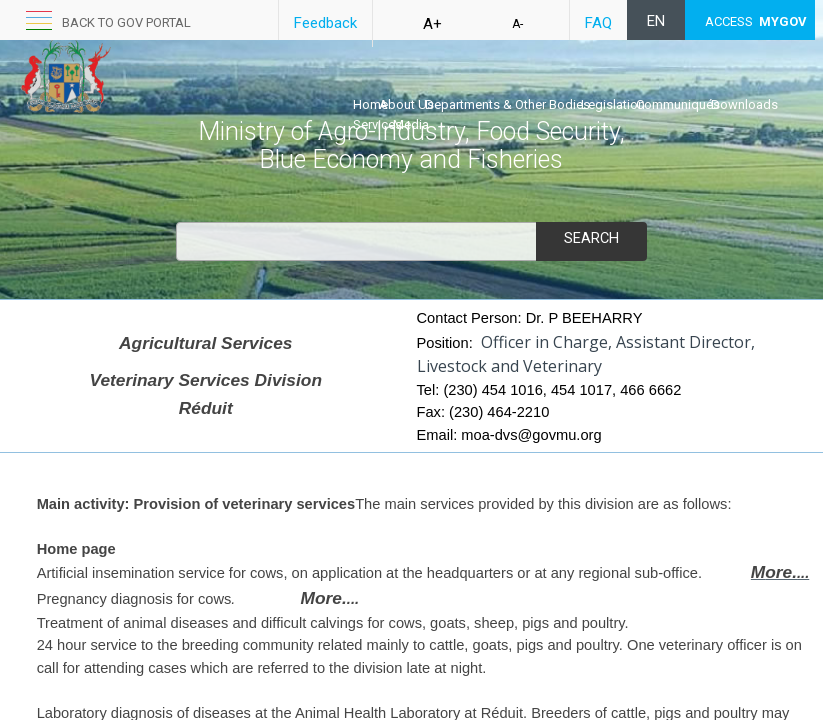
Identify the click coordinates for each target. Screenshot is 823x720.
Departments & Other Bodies (507, 104)
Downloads (744, 104)
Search (591, 239)
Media (411, 124)
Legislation (613, 104)
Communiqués (678, 104)
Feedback (325, 23)
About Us (406, 104)
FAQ (598, 23)
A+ (432, 24)
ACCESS (756, 21)
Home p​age (76, 549)
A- (517, 24)
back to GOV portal (126, 22)
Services (377, 124)
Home (370, 104)
